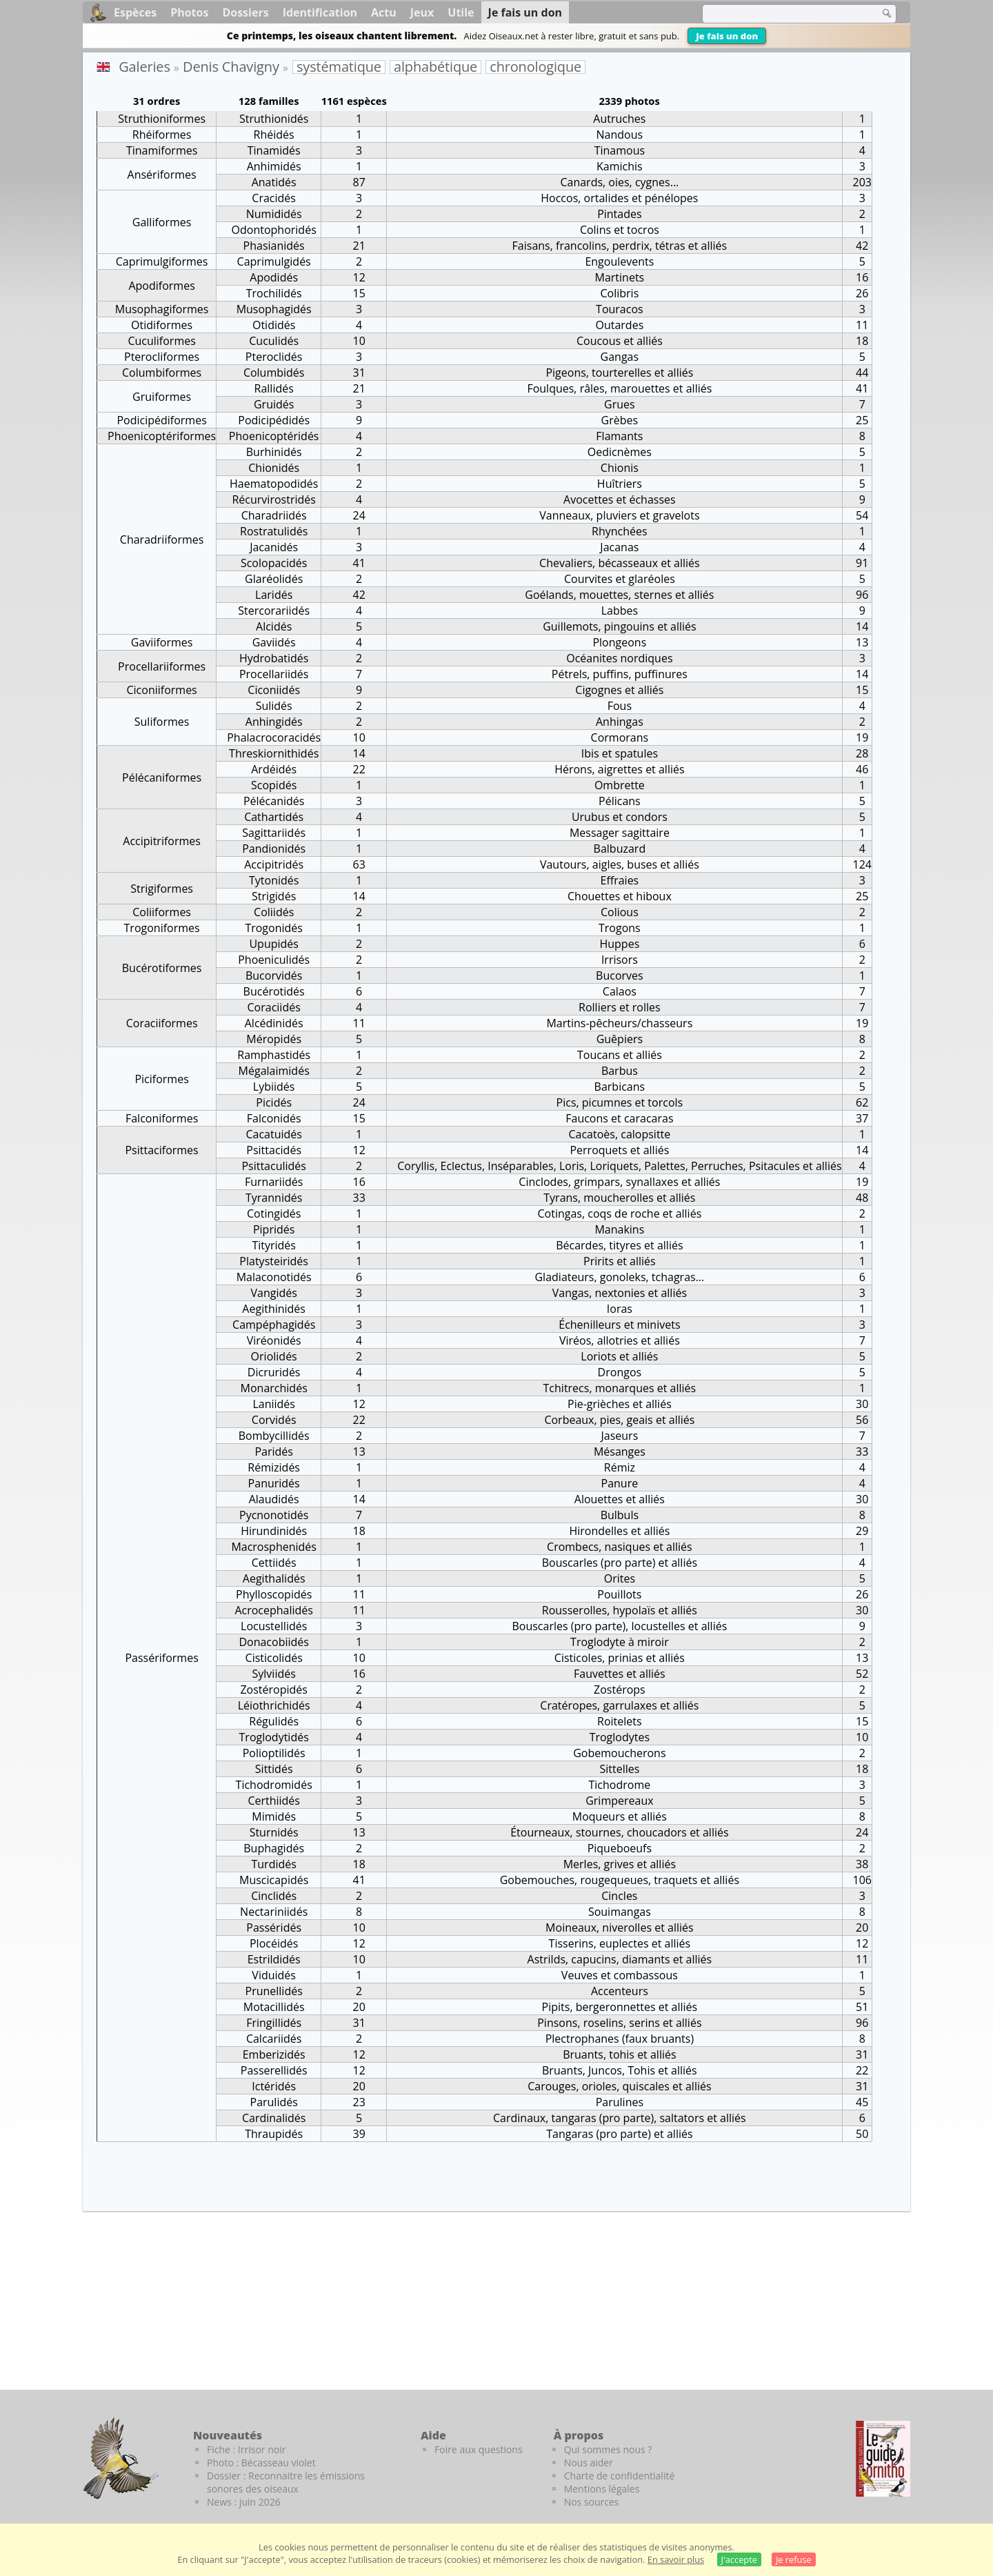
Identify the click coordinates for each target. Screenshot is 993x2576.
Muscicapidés (273, 1880)
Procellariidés (273, 674)
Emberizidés (274, 2054)
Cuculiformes (161, 340)
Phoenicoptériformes (162, 436)
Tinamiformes (161, 150)
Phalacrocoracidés (274, 737)
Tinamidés (274, 150)
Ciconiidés (274, 689)
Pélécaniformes (161, 777)
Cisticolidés (274, 1657)
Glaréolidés (274, 578)
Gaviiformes (162, 642)
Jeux (422, 12)
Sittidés (274, 1768)
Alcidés (274, 626)
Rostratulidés (274, 531)
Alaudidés (274, 1499)
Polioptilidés (274, 1753)
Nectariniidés (274, 1911)
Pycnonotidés (273, 1515)
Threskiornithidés (274, 753)
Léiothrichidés (274, 1705)
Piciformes (161, 1079)
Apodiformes (161, 285)
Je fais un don (727, 36)
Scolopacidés (274, 563)
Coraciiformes (162, 1023)
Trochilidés (274, 293)
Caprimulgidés (274, 261)
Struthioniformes (161, 118)
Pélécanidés (273, 801)
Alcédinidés (274, 1023)
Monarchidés (274, 1388)
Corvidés (274, 1419)
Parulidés (274, 2102)
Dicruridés (274, 1372)
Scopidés (274, 785)
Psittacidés (273, 1150)
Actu (384, 12)
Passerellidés (274, 2070)
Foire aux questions (478, 2449)
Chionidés (273, 467)
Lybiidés (274, 1086)
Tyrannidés (273, 1197)
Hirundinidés (274, 1530)
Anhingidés (274, 721)
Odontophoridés (274, 229)
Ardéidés (274, 769)
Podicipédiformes (161, 420)
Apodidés (274, 277)
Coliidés (274, 912)
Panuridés (274, 1483)
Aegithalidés (274, 1578)
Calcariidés (274, 2038)
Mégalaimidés (274, 1070)
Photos (189, 12)
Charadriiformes (162, 539)
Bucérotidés (274, 991)
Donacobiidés (274, 1641)
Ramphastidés (273, 1054)
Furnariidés (274, 1181)
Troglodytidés (274, 1737)
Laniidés (273, 1403)
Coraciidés (274, 1007)
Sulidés (274, 705)
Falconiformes (162, 1118)
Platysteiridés (273, 1261)
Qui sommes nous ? (608, 2449)
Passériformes (161, 1657)
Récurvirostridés (273, 499)
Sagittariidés (273, 832)
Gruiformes (161, 396)
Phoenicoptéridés (274, 436)
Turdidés (273, 1864)
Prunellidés (274, 1991)
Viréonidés (274, 1340)
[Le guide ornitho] (883, 2459)
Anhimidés (274, 166)
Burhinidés (274, 451)
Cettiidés (274, 1562)
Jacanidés (274, 547)
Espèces (135, 12)
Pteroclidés (274, 356)
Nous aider (588, 2462)
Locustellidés (274, 1626)
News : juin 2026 (244, 2501)
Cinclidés (274, 1895)
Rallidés (274, 388)
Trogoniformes (162, 927)
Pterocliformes (161, 356)
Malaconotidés (274, 1277)
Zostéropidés (273, 1689)
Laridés (273, 594)
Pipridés (273, 1229)
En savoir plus (676, 2559)
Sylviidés (274, 1673)
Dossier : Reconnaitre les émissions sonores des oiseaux (286, 2482)
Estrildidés (274, 1959)
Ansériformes (162, 174)
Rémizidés (274, 1467)
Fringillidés (273, 2022)
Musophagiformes (162, 309)
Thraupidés (274, 2133)
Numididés (274, 213)
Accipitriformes (162, 841)
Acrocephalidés (273, 1610)
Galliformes (162, 222)
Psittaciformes (161, 1150)
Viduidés (274, 1975)
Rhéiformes (162, 134)
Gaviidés (274, 642)
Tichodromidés (274, 1784)
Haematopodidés (274, 483)
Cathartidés (273, 816)
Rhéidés (274, 134)
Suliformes (162, 721)
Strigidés (274, 896)
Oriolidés (274, 1356)
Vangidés (273, 1292)
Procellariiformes (161, 666)
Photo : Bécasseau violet (261, 2462)
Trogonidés (274, 927)
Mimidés (274, 1816)
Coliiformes (161, 912)
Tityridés (274, 1245)
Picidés (274, 1102)
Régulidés (274, 1721)
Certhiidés (274, 1800)
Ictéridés (274, 2086)
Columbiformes (161, 372)
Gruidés (274, 404)
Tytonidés (274, 880)
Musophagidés (274, 309)
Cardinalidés (274, 2118)
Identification (320, 12)
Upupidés (274, 943)
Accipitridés (273, 864)
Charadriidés (274, 515)
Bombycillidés (274, 1435)
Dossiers (245, 12)
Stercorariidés (274, 610)
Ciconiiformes (161, 689)
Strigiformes (161, 888)
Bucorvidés (273, 975)
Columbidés (274, 372)
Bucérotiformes (162, 967)
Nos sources (591, 2501)
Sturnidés (274, 1832)
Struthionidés (273, 118)
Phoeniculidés (274, 959)
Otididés (273, 325)
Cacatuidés (273, 1134)
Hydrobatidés (274, 658)
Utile (461, 12)
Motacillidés (274, 2006)
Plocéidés (274, 1943)
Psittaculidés (273, 1165)
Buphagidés (273, 1848)
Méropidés (273, 1039)
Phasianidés (274, 245)
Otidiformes (161, 325)
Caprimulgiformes (162, 261)
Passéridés (273, 1927)
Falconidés (274, 1118)
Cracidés (274, 198)
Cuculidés (274, 340)
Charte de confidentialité (619, 2475)
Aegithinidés (273, 1308)
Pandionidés (273, 848)
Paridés (273, 1451)
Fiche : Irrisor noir (246, 2449)
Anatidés (274, 182)
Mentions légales (602, 2488)
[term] (782, 13)
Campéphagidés (273, 1324)
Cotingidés (274, 1213)
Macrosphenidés (274, 1546)
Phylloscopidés (274, 1594)
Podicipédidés (274, 420)
